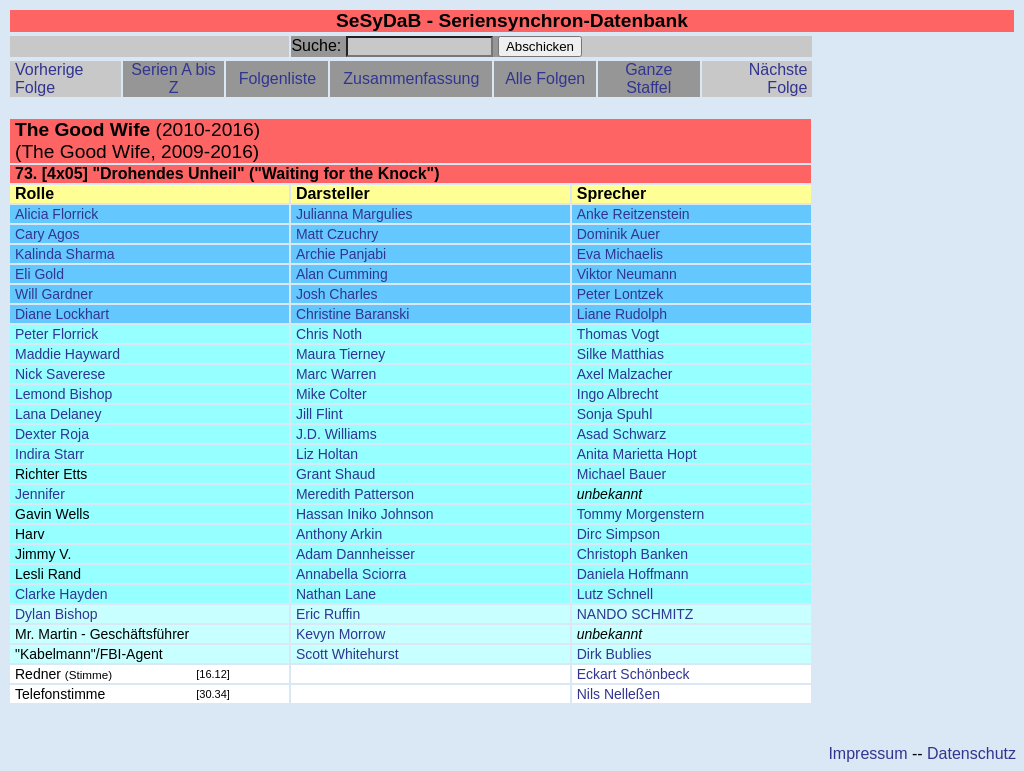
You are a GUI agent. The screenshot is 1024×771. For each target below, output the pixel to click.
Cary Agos (47, 234)
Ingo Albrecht (618, 394)
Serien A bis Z (173, 78)
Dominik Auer (618, 234)
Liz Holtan (327, 454)
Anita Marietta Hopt (637, 454)
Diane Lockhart (62, 314)
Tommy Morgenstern (641, 514)
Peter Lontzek (620, 294)
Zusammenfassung (411, 78)
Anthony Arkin (339, 534)
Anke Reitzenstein (633, 214)
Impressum (867, 753)
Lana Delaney (58, 414)
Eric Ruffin (328, 614)
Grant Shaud (335, 474)
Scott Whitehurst (347, 654)
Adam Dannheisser (355, 554)
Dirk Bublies (614, 654)
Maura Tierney (340, 354)
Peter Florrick (56, 334)
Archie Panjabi (341, 254)
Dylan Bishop (56, 614)
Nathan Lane (336, 594)
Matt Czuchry (337, 234)
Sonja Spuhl (615, 414)
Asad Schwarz (621, 434)
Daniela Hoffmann (633, 574)
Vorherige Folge (49, 78)
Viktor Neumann (627, 274)
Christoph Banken (632, 554)
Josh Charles (337, 294)
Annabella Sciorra (351, 574)
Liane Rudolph (622, 314)
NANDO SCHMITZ (635, 614)
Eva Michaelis (620, 254)
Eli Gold (39, 274)
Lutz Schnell (615, 594)
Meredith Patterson (355, 494)
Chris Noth (329, 334)
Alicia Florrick (56, 214)
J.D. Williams (336, 434)
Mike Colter (331, 394)
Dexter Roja (52, 434)
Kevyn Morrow (340, 634)
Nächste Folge (778, 78)
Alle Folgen (545, 78)
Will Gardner (54, 294)
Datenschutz (971, 753)
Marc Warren (336, 374)
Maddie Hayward (67, 354)
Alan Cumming (342, 274)
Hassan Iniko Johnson (365, 514)
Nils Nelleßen (618, 694)
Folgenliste (277, 78)
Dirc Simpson (618, 534)
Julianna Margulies (354, 214)
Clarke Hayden (61, 594)
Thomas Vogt (618, 334)
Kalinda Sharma (65, 254)
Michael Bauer (622, 474)
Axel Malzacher (625, 374)
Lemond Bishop (63, 394)
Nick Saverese (60, 374)
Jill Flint (319, 414)
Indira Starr (49, 454)
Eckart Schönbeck (633, 674)
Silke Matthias (620, 354)
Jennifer (40, 494)
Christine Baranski (353, 314)
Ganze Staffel (648, 78)
